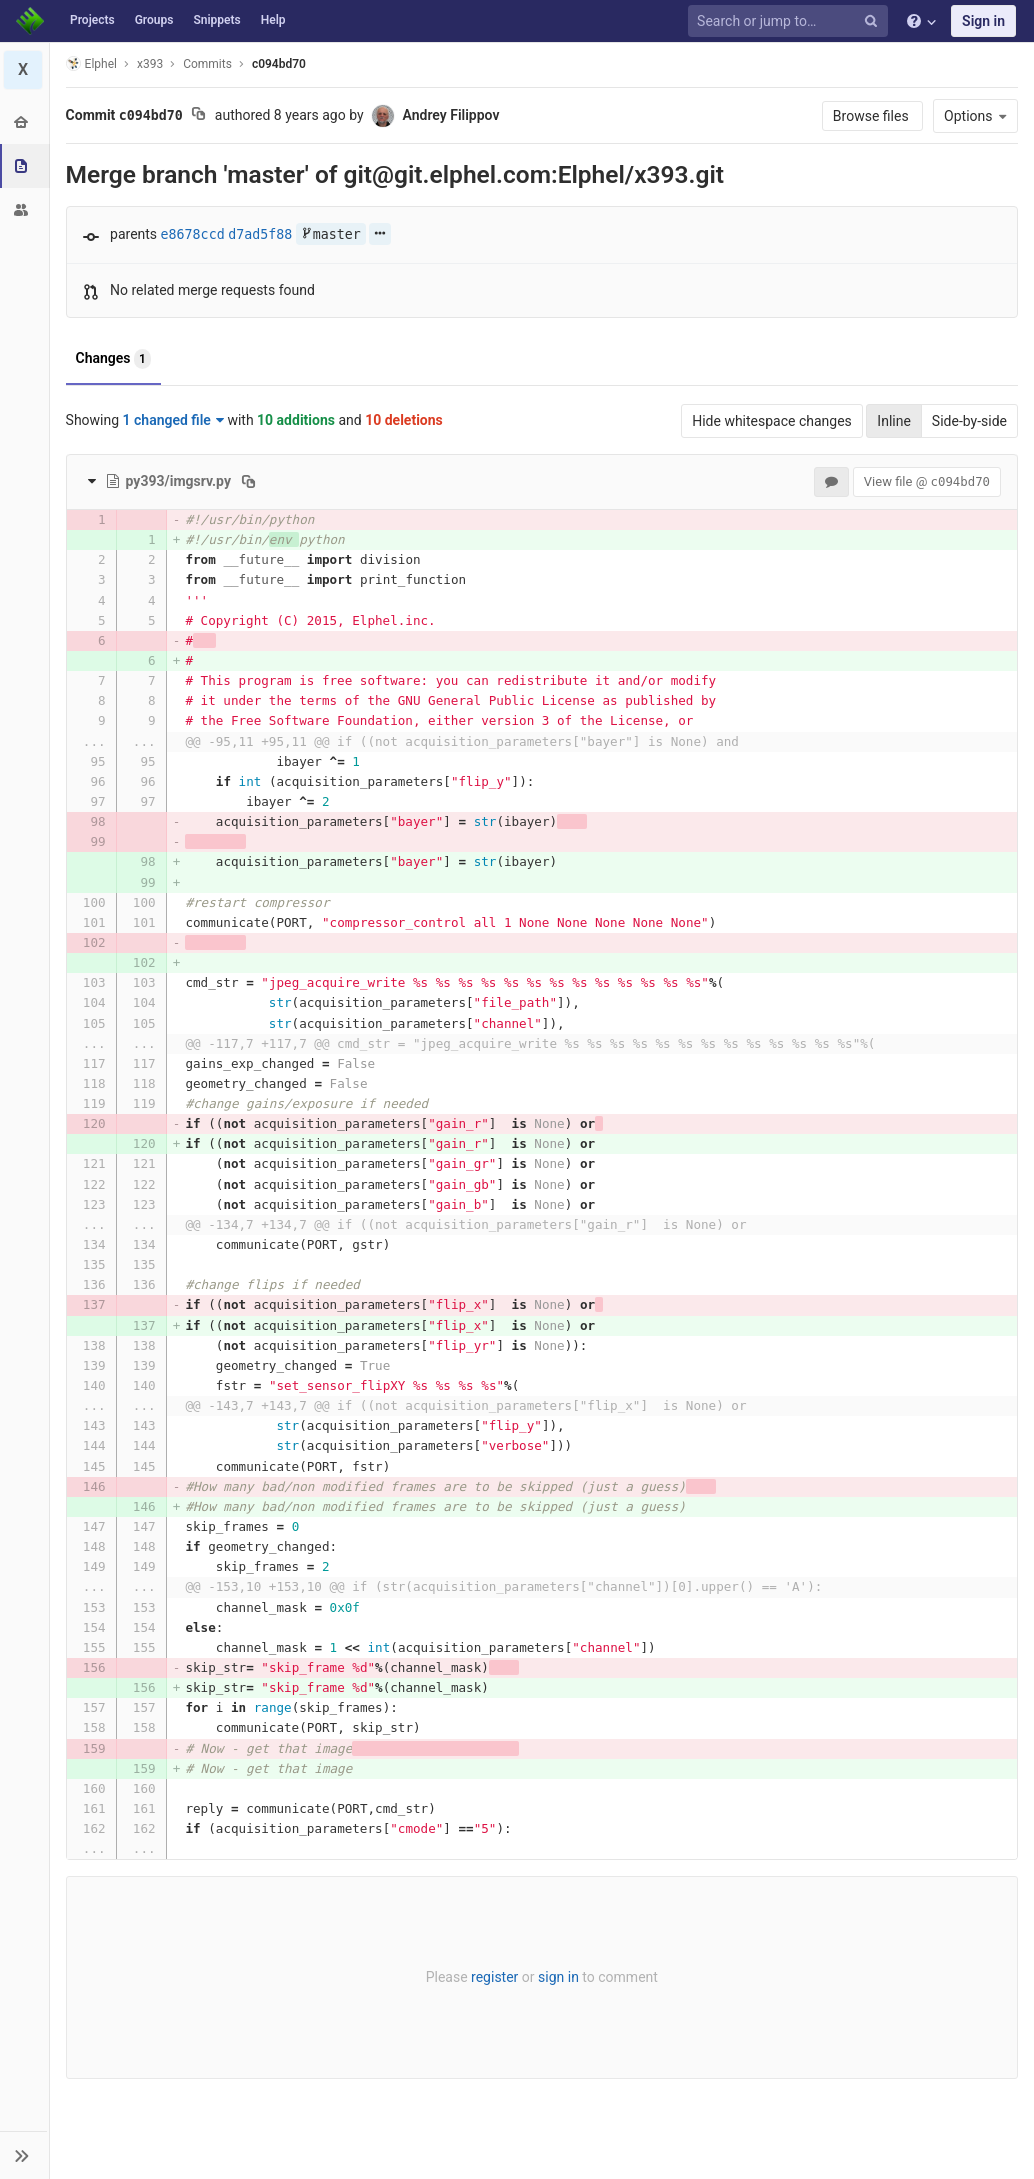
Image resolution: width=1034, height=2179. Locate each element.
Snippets (216, 20)
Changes (113, 359)
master (331, 234)
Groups (154, 20)
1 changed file (173, 420)
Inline (894, 421)
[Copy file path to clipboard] (248, 481)
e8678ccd (193, 234)
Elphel (91, 63)
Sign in (983, 21)
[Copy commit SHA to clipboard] (199, 116)
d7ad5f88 (261, 234)
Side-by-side (969, 421)
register (494, 1977)
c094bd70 (279, 64)
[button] (24, 2155)
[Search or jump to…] (791, 21)
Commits (208, 64)
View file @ (927, 481)
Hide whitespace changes (772, 421)
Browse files (872, 116)
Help (273, 20)
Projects (92, 20)
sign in (558, 1977)
